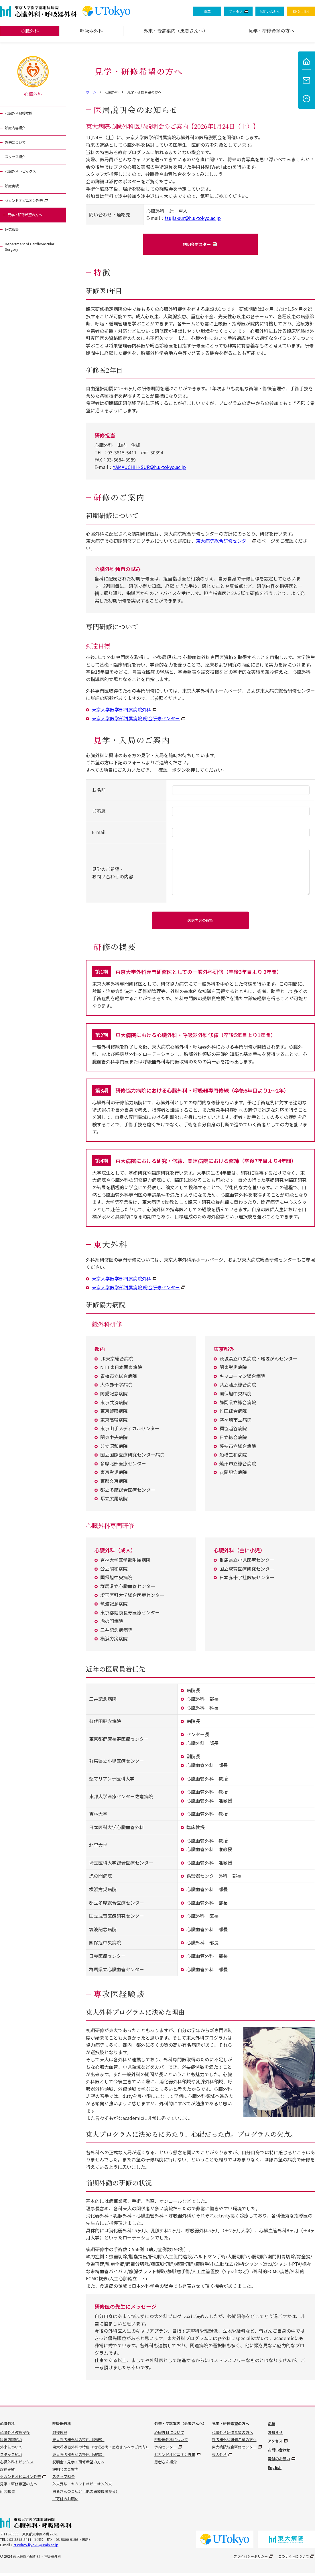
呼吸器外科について (171, 2442)
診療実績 (13, 193)
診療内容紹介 (18, 130)
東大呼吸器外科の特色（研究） (78, 2457)
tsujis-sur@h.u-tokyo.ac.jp (193, 217)
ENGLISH (301, 11)
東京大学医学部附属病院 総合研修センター (136, 719)
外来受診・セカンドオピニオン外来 (82, 2487)
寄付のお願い (279, 2461)
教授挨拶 (59, 2435)
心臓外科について (169, 2435)
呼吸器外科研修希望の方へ (234, 2442)
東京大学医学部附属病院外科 (121, 711)
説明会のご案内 (65, 2472)
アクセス (236, 11)
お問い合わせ (269, 11)
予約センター (165, 2450)
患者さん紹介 (165, 2464)
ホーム (91, 91)
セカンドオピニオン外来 (28, 208)
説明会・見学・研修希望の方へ (78, 2464)
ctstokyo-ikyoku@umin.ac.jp (35, 2547)
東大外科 (219, 2457)
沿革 (207, 11)
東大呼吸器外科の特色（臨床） (78, 2442)
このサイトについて (293, 2559)
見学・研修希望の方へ (29, 224)
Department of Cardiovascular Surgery (28, 258)
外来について (18, 145)
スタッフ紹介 (18, 161)
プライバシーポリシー (250, 2559)
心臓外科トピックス (24, 177)
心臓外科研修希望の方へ (232, 2435)
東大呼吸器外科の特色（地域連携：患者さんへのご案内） (100, 2450)
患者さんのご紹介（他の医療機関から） (85, 2494)
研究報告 (13, 240)
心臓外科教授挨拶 (22, 114)
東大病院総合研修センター (223, 542)
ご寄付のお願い (65, 2501)
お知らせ (275, 2435)
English (274, 2470)
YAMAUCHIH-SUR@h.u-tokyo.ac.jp (149, 468)
